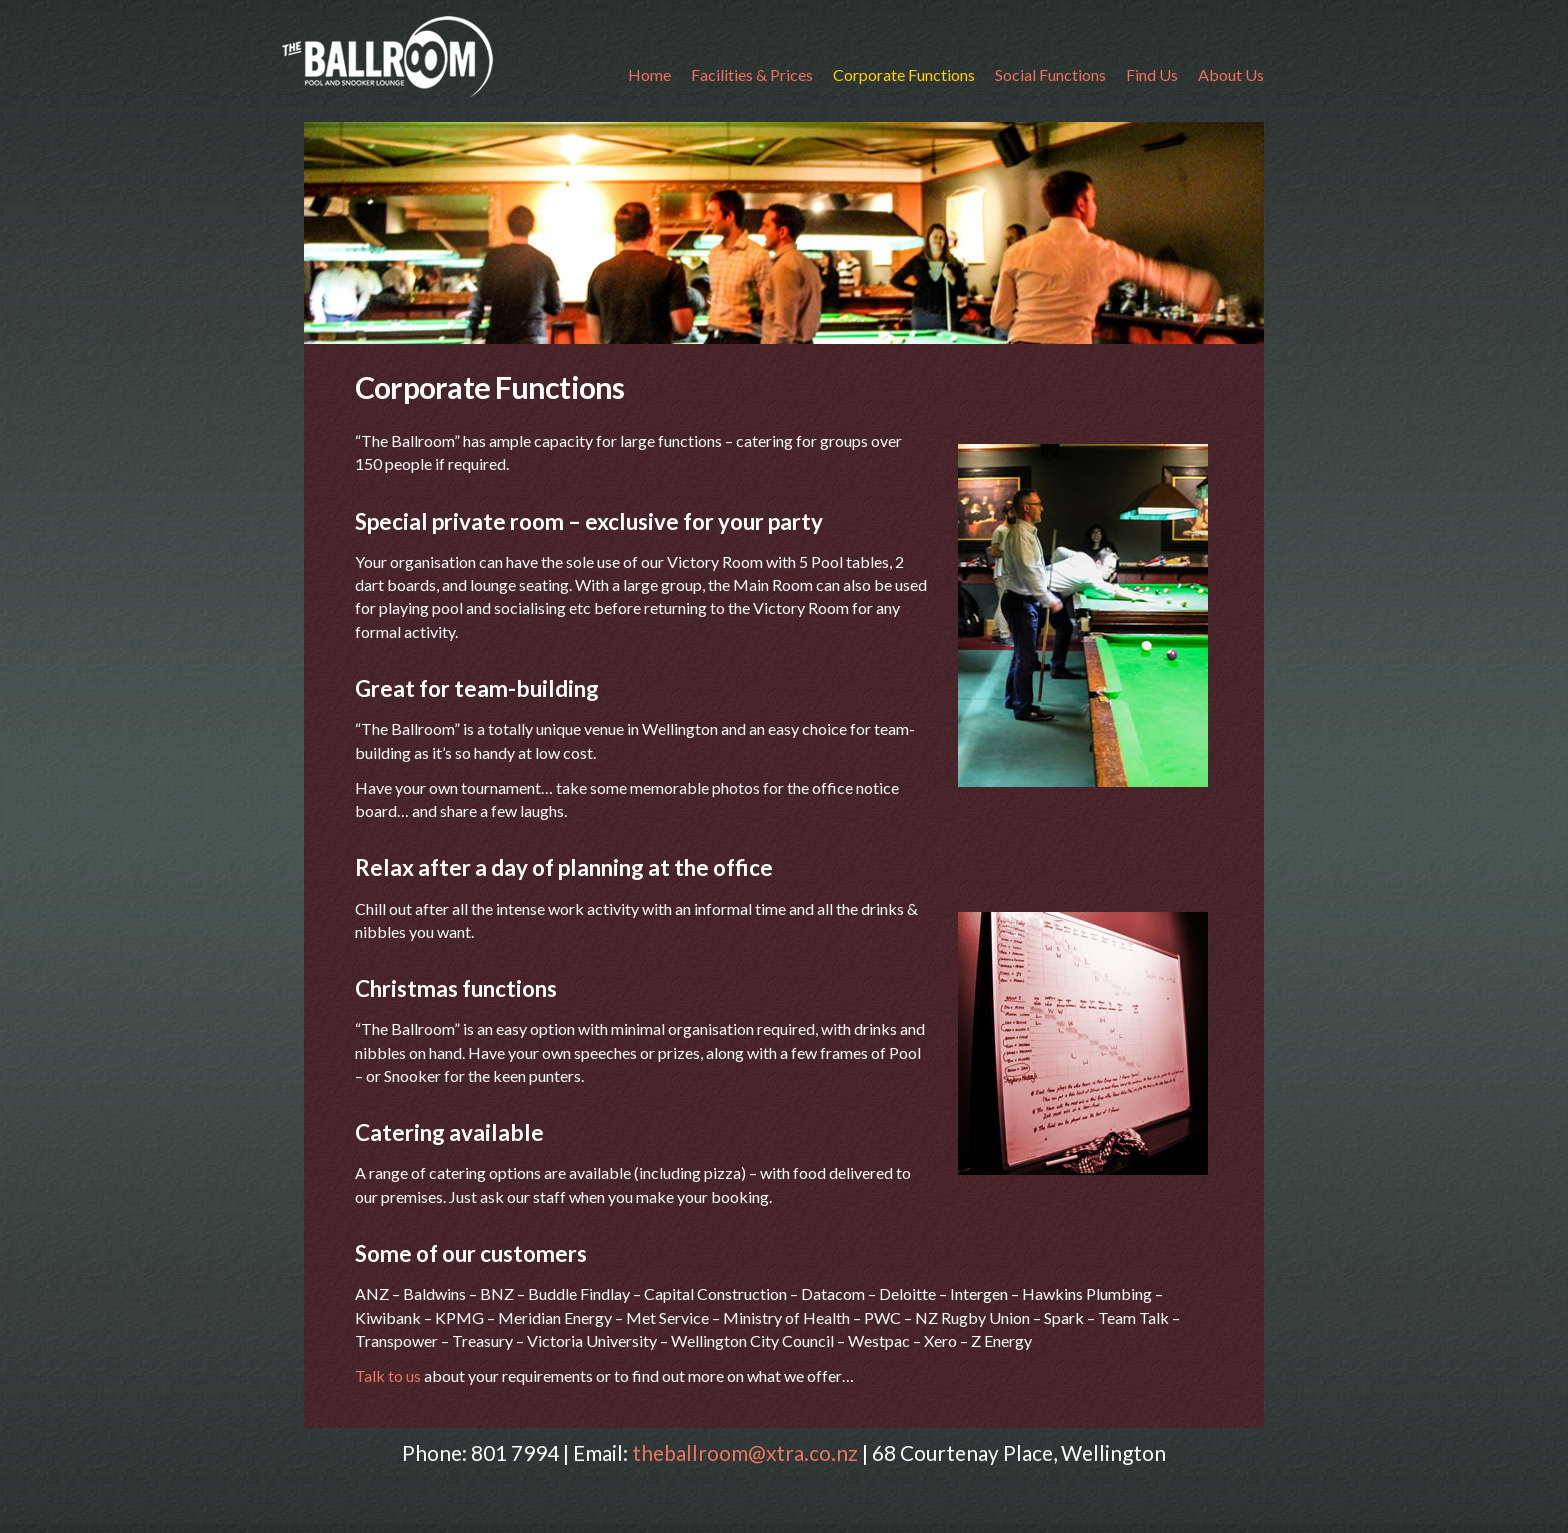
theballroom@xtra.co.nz (745, 1452)
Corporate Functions (904, 74)
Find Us (1152, 74)
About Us (1231, 74)
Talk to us (389, 1375)
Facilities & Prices (752, 74)
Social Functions (1050, 74)
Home (649, 74)
